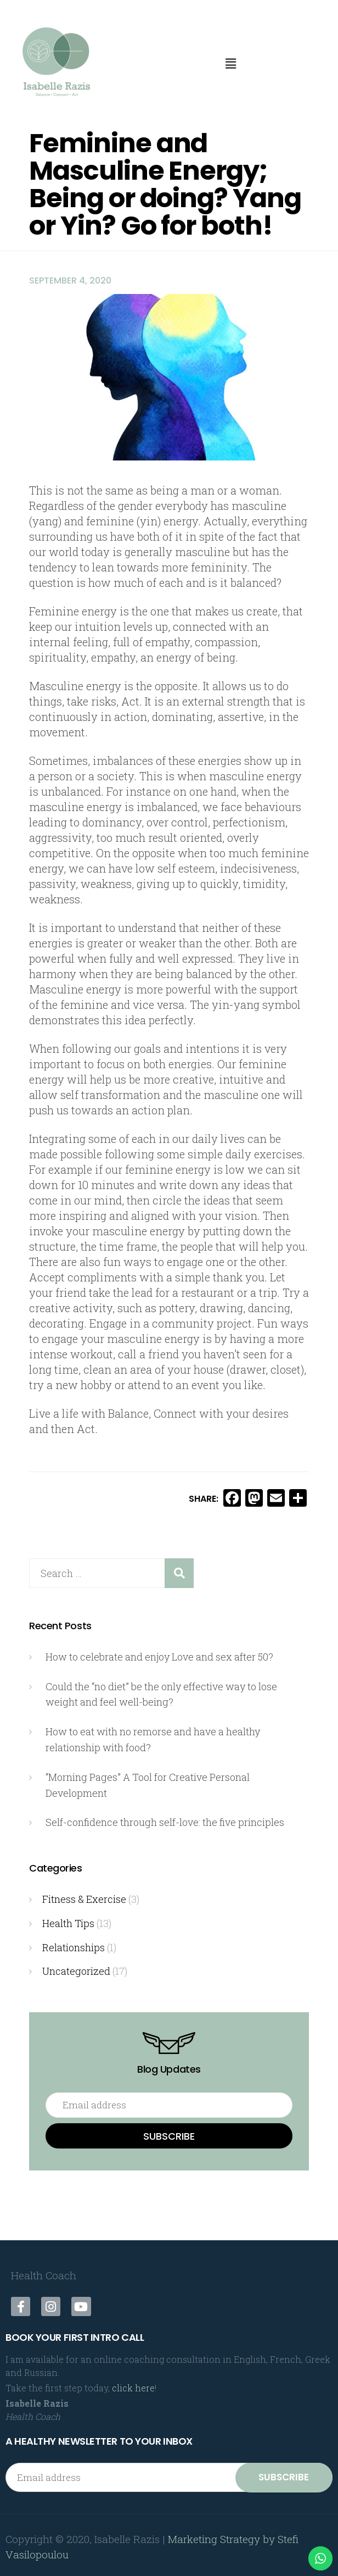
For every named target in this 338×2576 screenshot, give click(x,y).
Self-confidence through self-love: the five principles (165, 1819)
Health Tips (68, 1919)
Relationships (73, 1943)
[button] (230, 63)
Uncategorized (76, 1966)
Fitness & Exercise (84, 1895)
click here (133, 2383)
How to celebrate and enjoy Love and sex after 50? (159, 1656)
